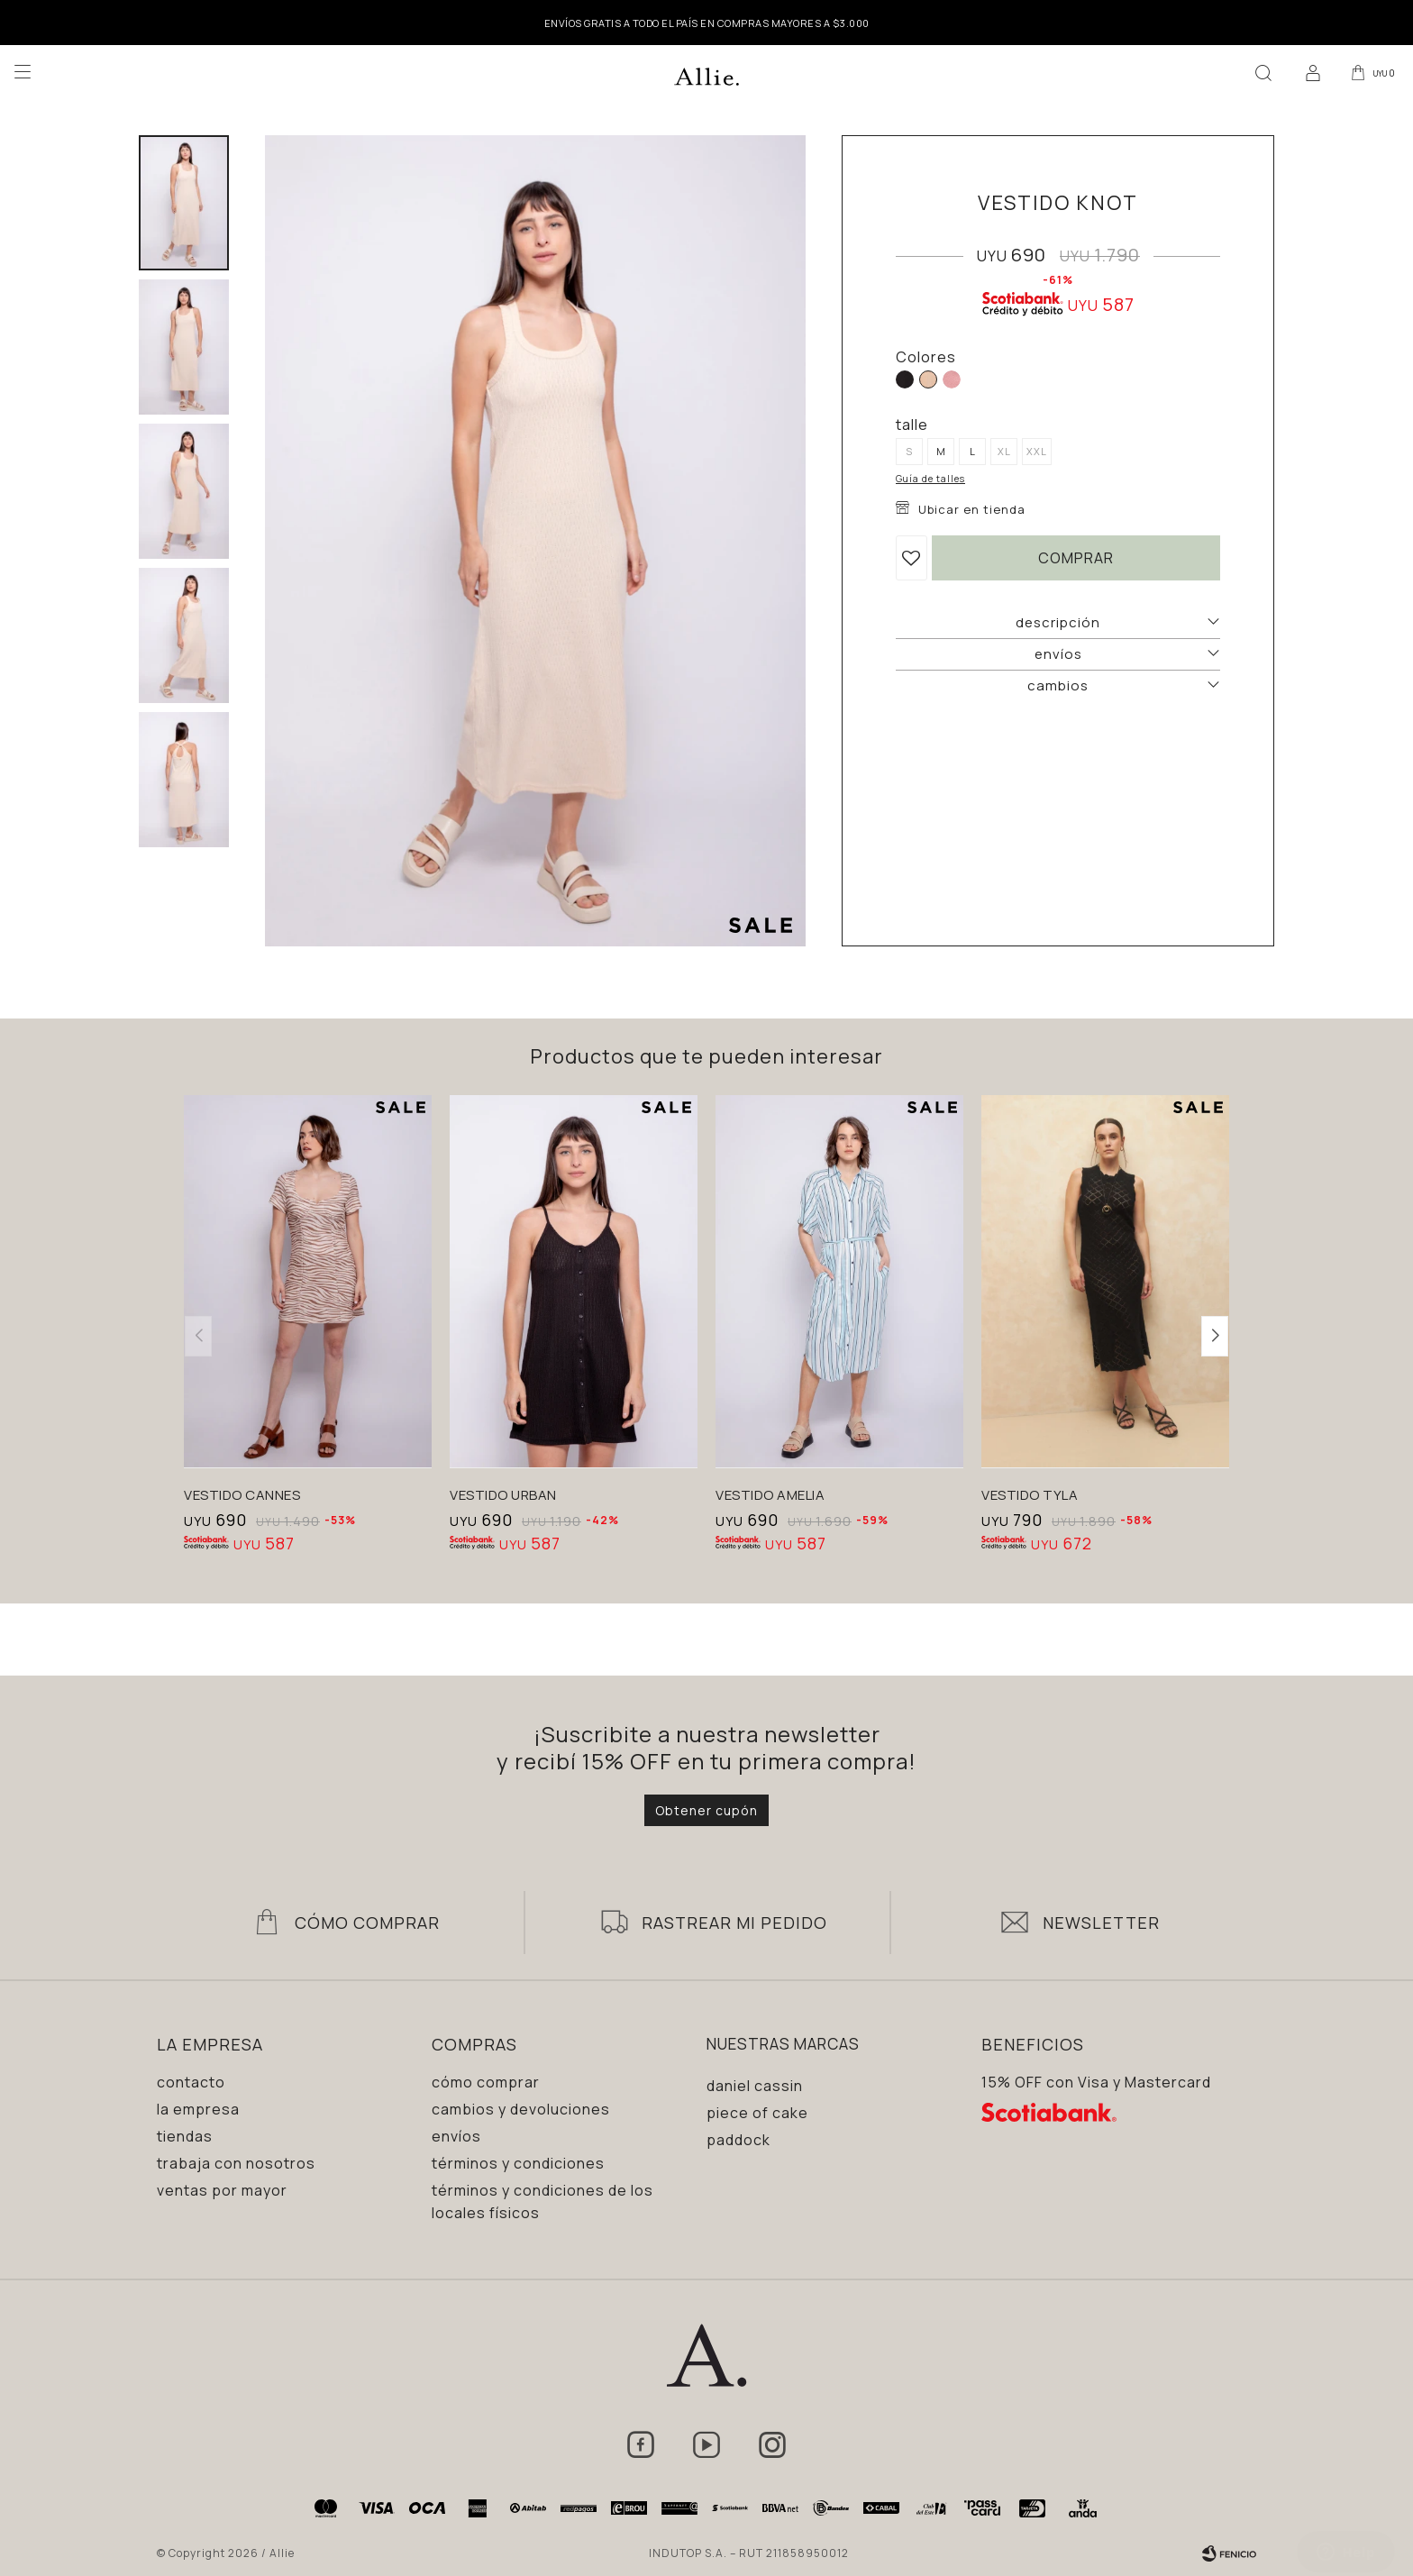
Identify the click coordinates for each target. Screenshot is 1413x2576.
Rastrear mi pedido (734, 1922)
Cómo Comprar (367, 1922)
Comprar (1076, 558)
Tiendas (185, 2136)
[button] (1258, 72)
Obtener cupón (706, 1810)
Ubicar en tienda (972, 509)
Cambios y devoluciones (521, 2109)
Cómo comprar (486, 2082)
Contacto (191, 2082)
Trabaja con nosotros (236, 2163)
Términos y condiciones (518, 2163)
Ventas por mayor (222, 2190)
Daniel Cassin (754, 2086)
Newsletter (1101, 1922)
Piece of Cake (757, 2113)
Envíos (456, 2136)
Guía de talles (930, 478)
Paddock (738, 2140)
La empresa (198, 2109)
